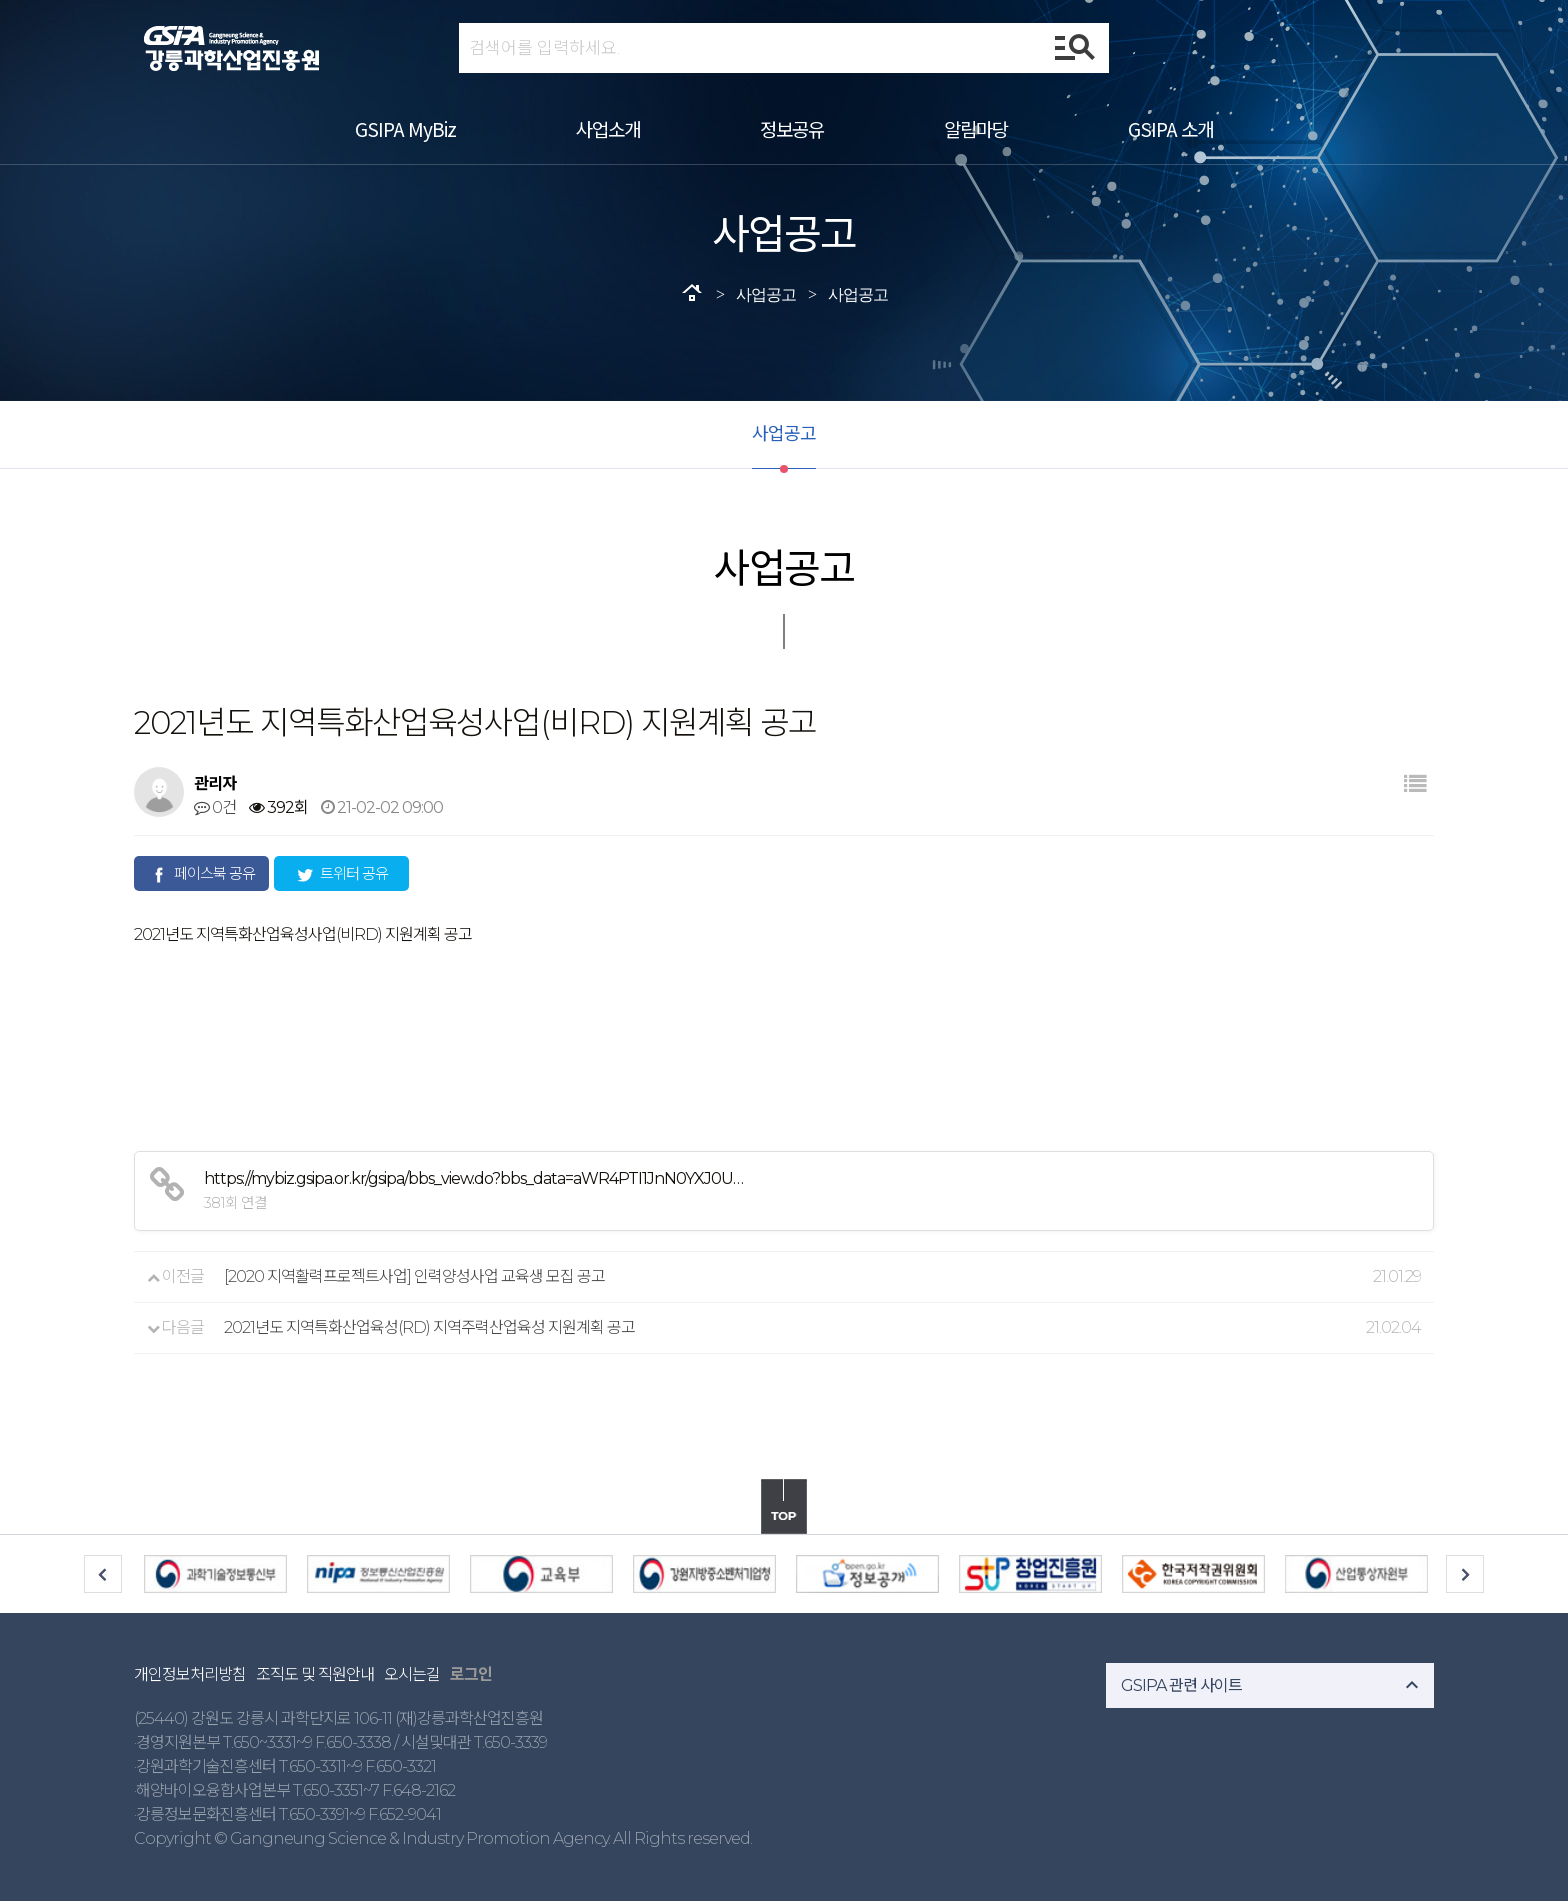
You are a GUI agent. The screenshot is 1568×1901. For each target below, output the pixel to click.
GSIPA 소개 (1170, 128)
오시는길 (412, 1674)
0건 (215, 807)
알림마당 (976, 128)
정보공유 (792, 128)
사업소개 (608, 128)
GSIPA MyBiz (405, 128)
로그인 (471, 1674)
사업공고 (784, 434)
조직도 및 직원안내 (315, 1674)
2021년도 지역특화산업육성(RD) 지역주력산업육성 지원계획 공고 (429, 1327)
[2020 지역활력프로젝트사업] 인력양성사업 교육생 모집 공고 (414, 1276)
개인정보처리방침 (190, 1674)
